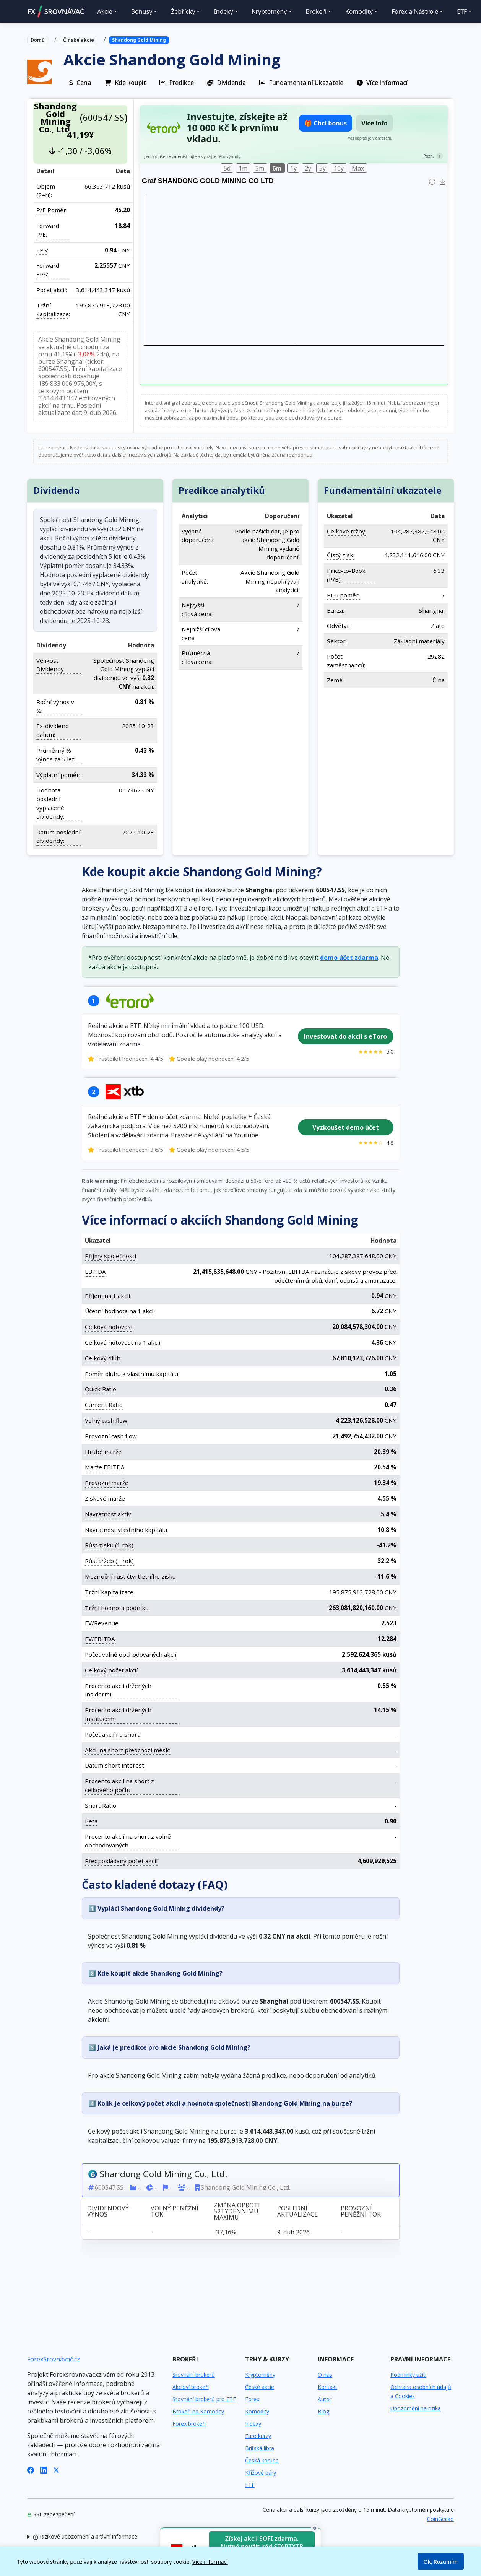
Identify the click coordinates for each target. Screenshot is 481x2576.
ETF (250, 2484)
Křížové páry (260, 2472)
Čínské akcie (78, 40)
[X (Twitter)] (56, 2469)
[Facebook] (30, 2469)
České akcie (259, 2387)
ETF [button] (462, 11)
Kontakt (327, 2387)
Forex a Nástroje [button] (415, 11)
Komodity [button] (359, 11)
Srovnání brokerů (193, 2374)
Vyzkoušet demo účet (345, 1127)
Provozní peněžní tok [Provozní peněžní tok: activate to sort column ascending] (360, 2211)
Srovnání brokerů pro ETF (204, 2399)
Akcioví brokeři (190, 2387)
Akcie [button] (104, 11)
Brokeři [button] (316, 11)
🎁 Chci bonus (325, 123)
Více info (374, 123)
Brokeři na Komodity (198, 2411)
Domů (38, 40)
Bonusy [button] (142, 11)
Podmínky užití (408, 2374)
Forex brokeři (189, 2423)
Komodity (257, 2411)
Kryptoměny (260, 2374)
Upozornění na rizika (415, 2408)
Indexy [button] (223, 11)
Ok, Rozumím (441, 2561)
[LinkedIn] (43, 2469)
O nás (325, 2374)
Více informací (210, 2561)
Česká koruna (262, 2460)
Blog (323, 2411)
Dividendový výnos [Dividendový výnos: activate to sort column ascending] (107, 2211)
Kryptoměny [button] (269, 11)
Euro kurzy (258, 2435)
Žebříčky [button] (183, 11)
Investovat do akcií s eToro (345, 1036)
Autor (325, 2399)
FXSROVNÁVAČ (55, 11)
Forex (252, 2399)
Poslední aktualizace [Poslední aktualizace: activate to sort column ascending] (297, 2211)
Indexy (253, 2423)
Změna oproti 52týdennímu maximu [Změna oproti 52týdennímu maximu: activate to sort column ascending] (237, 2211)
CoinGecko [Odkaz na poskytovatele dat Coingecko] (440, 2518)
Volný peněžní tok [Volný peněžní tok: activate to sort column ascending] (174, 2211)
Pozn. (428, 156)
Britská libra (259, 2448)
